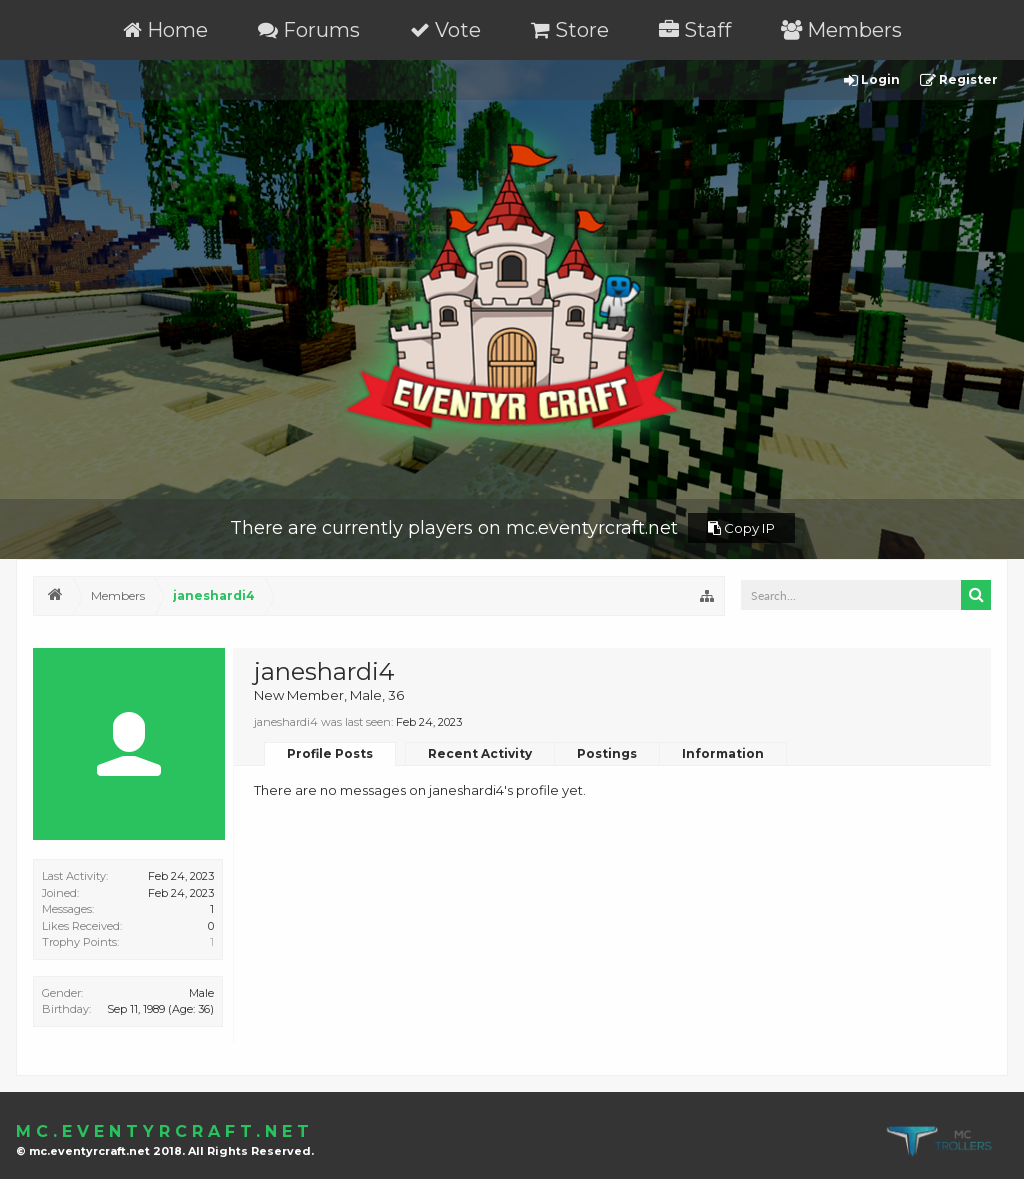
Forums (309, 30)
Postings (607, 753)
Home (165, 30)
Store (570, 30)
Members (841, 30)
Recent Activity (480, 753)
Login (872, 80)
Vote (445, 30)
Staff (695, 30)
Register (959, 80)
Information (723, 753)
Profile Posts (330, 753)
